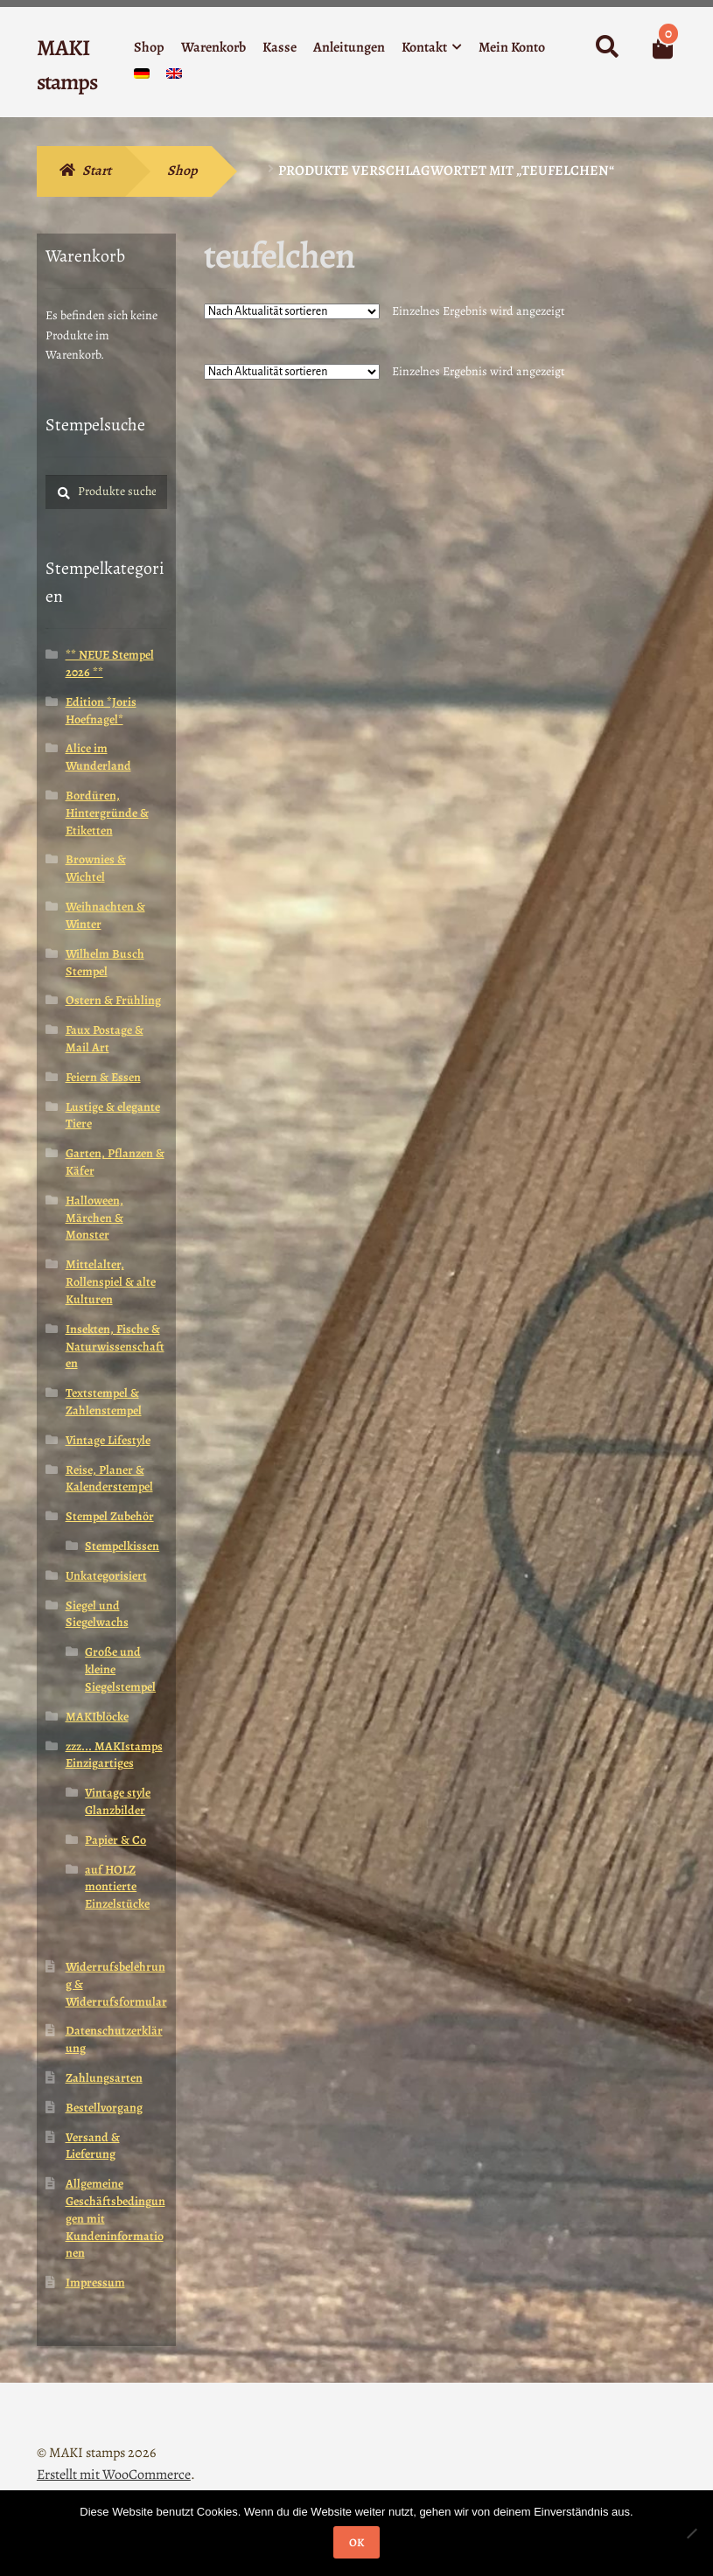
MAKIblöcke (97, 1716)
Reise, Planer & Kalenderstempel (109, 1479)
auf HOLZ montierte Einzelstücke (117, 1887)
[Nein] (691, 2533)
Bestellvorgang (104, 2107)
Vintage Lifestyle (108, 1440)
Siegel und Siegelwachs (97, 1614)
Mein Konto (512, 47)
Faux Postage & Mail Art (104, 1039)
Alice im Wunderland (98, 757)
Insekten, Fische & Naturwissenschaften (115, 1346)
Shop (149, 47)
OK (356, 2542)
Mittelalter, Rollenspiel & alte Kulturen (111, 1282)
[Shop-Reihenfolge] (292, 311)
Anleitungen (349, 47)
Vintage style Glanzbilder (117, 1801)
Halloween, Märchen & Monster (94, 1218)
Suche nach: (606, 47)
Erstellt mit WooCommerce (114, 2474)
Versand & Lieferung (93, 2146)
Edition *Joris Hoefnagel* (101, 711)
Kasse (279, 47)
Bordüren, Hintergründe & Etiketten (107, 813)
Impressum (95, 2282)
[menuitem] (142, 77)
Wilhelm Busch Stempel (105, 963)
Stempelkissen (122, 1546)
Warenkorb (213, 47)
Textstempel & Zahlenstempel (104, 1402)
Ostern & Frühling (113, 1000)
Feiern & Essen (103, 1077)
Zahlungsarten (104, 2078)
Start (96, 170)
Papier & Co (115, 1840)
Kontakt (424, 47)
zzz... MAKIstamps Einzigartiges (114, 1755)
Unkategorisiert (106, 1575)
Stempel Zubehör (110, 1516)
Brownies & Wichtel (96, 868)
